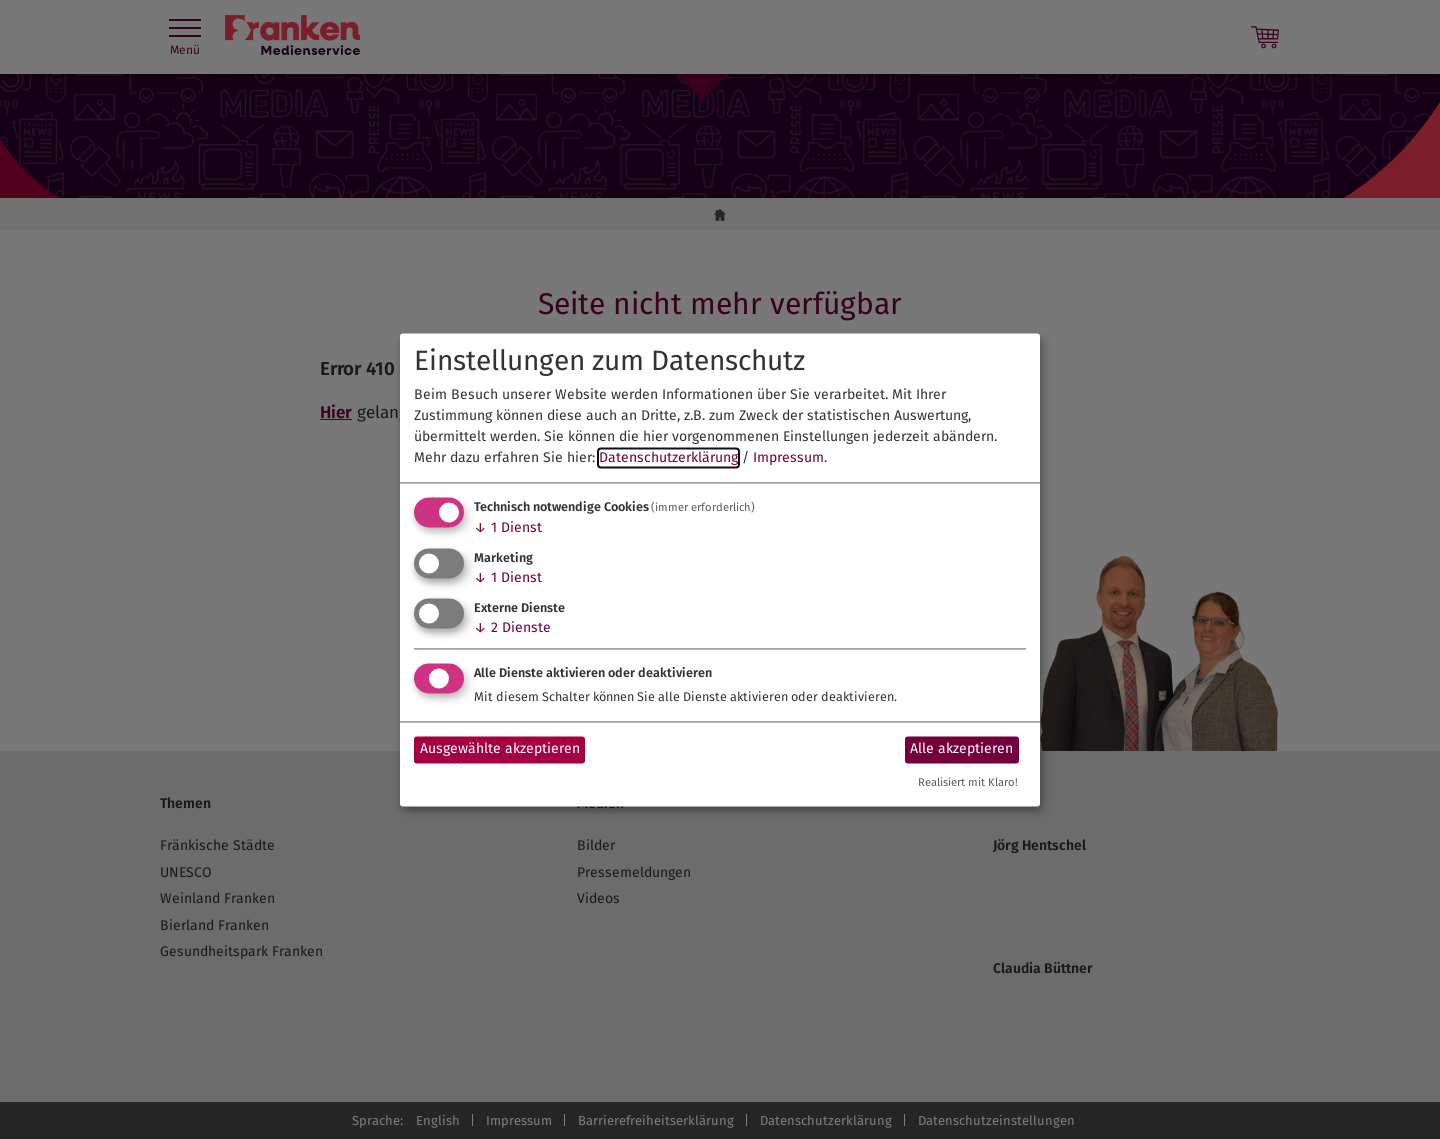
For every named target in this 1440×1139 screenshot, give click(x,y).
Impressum (788, 458)
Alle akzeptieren (961, 749)
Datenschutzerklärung (668, 458)
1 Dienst (508, 528)
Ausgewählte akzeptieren (500, 749)
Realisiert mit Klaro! (968, 782)
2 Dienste (512, 627)
